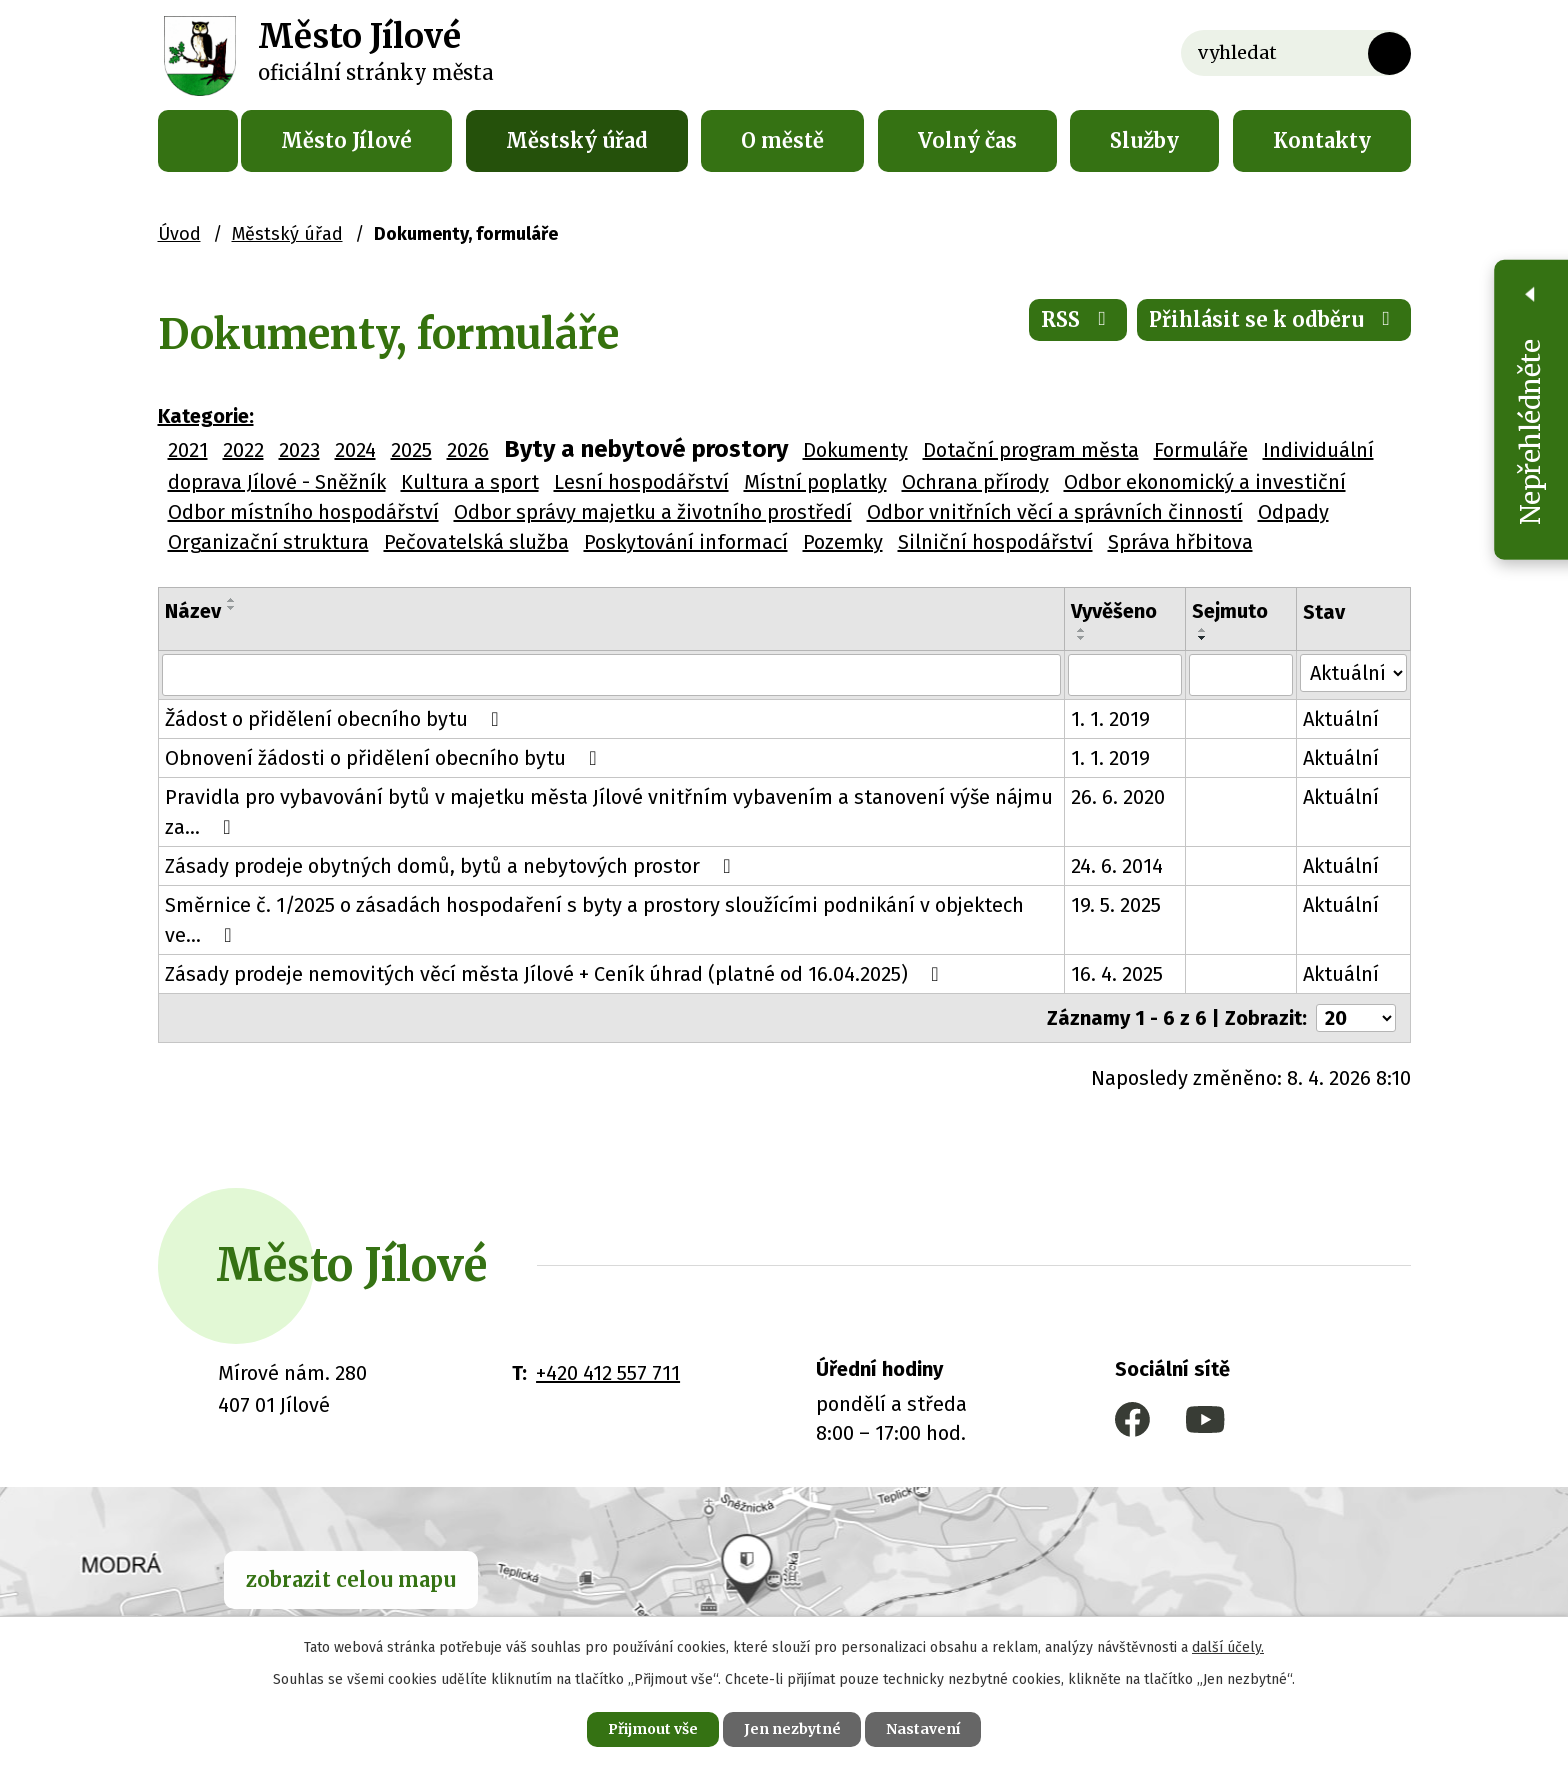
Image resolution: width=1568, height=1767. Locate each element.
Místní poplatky (815, 482)
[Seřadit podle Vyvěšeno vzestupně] (1083, 630)
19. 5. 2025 (1117, 905)
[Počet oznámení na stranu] (1356, 1018)
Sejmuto (1231, 611)
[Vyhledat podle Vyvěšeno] (1126, 675)
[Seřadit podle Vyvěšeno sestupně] (1083, 638)
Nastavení (924, 1729)
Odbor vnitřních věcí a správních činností (1055, 512)
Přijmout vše (652, 1729)
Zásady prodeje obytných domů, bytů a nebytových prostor (452, 866)
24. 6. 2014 (1118, 866)
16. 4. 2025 (1118, 974)
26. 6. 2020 (1119, 797)
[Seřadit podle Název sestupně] (232, 608)
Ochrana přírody (975, 482)
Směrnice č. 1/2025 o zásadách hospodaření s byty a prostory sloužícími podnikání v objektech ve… (594, 920)
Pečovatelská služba (476, 542)
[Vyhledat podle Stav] (1354, 673)
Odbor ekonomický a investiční (1205, 482)
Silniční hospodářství (995, 542)
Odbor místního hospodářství (303, 512)
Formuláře (1201, 450)
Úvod (198, 141)
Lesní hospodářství (641, 482)
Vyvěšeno (1115, 611)
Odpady (1293, 512)
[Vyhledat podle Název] (612, 675)
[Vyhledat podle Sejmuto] (1242, 675)
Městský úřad (577, 140)
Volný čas (967, 140)
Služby (1144, 140)
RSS (1078, 319)
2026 (468, 450)
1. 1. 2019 (1111, 719)
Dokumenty (855, 450)
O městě (782, 140)
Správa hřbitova (1180, 542)
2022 (243, 450)
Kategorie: (206, 416)
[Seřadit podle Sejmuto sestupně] (1204, 638)
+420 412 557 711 (608, 1373)
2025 (411, 450)
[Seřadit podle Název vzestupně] (232, 600)
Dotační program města (1031, 450)
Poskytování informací (686, 542)
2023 (299, 450)
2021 (188, 450)
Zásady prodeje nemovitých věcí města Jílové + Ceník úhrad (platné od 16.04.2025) (556, 974)
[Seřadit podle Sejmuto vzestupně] (1204, 630)
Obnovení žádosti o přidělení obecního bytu (385, 758)
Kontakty (1322, 140)
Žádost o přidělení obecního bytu (336, 719)
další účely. (1228, 1647)
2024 (355, 450)
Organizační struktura (268, 542)
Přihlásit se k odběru (1274, 319)
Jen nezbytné (792, 1729)
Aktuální (1342, 719)
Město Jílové (346, 140)
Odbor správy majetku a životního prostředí (653, 512)
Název (193, 611)
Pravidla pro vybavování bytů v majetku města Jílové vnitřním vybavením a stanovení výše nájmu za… (609, 812)
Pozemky (843, 542)
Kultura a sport (470, 482)
